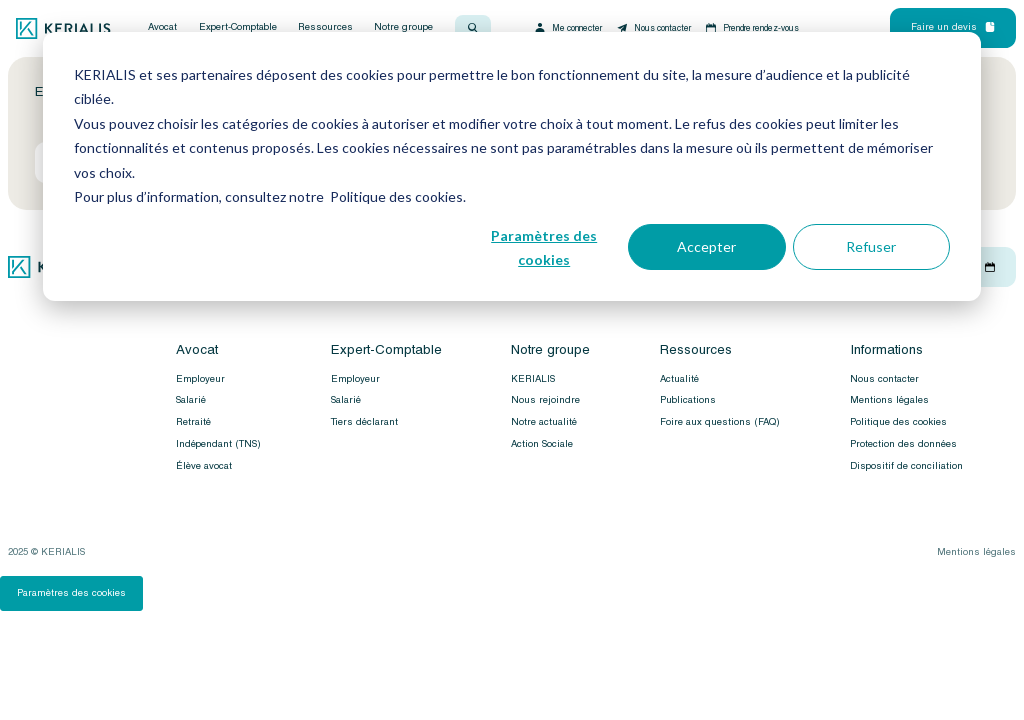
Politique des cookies (898, 422)
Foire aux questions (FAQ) (720, 422)
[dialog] (512, 166)
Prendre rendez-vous (751, 28)
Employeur (200, 379)
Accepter (706, 246)
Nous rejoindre (545, 400)
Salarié (191, 400)
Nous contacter (653, 28)
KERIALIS (533, 379)
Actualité (679, 379)
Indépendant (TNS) (218, 444)
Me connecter (567, 28)
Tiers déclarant (364, 422)
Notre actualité (544, 422)
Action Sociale (542, 444)
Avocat (162, 28)
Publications (688, 400)
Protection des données (903, 444)
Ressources (325, 28)
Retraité (193, 422)
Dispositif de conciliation (906, 466)
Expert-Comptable (238, 28)
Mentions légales (889, 400)
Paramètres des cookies (544, 248)
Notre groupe (403, 28)
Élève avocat (204, 466)
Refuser (871, 246)
